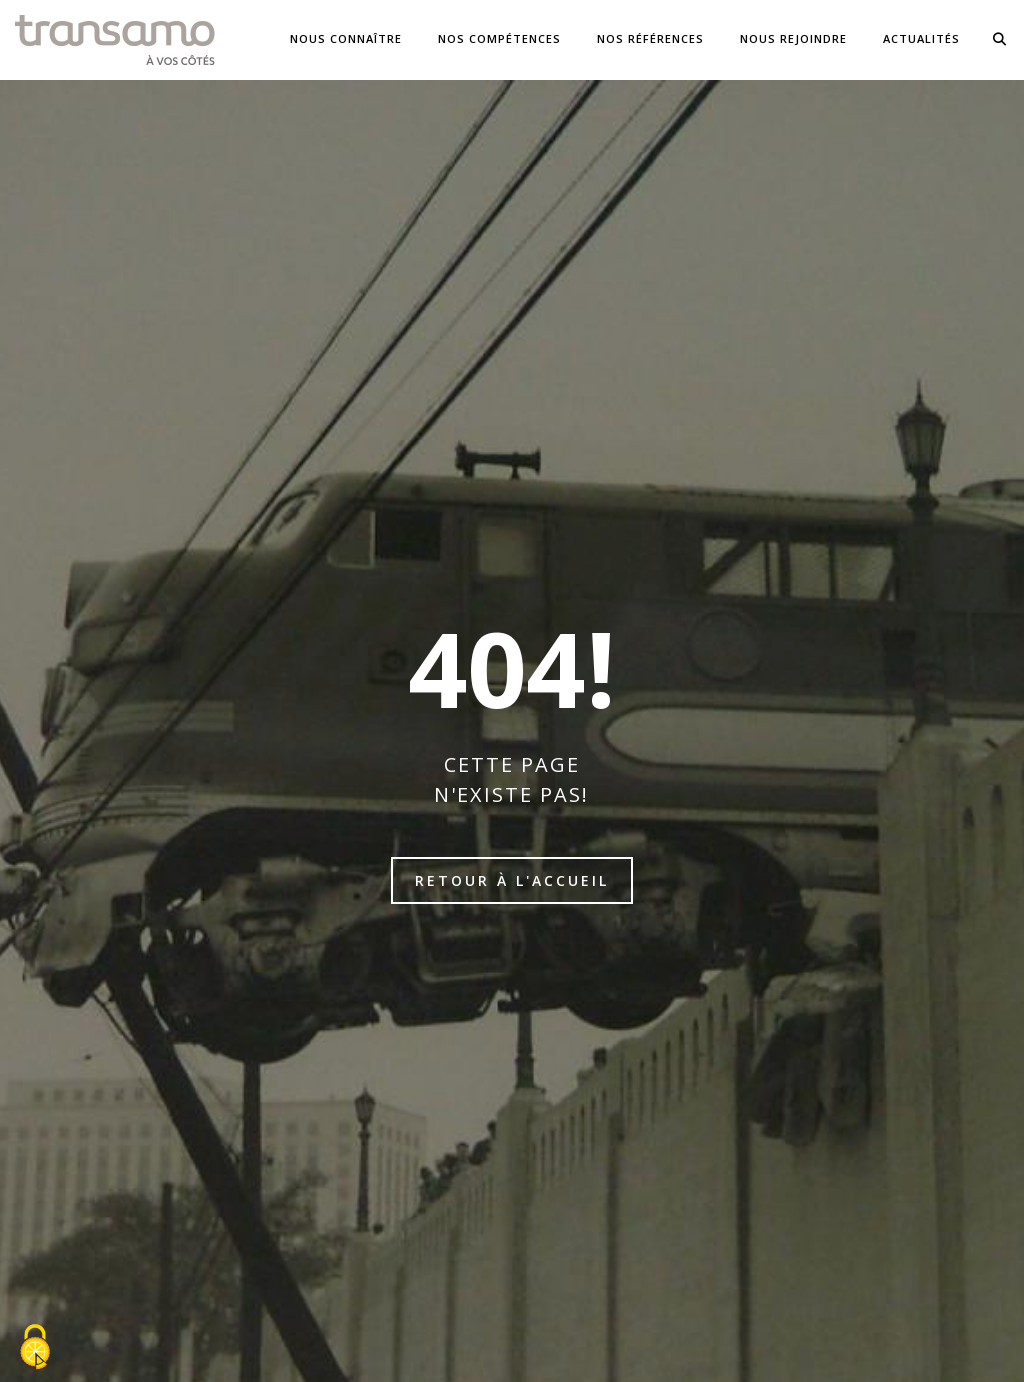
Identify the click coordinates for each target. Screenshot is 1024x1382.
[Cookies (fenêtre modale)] (35, 1348)
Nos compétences (499, 38)
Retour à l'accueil (512, 880)
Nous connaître (346, 38)
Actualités (921, 38)
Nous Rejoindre (793, 38)
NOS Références (650, 38)
